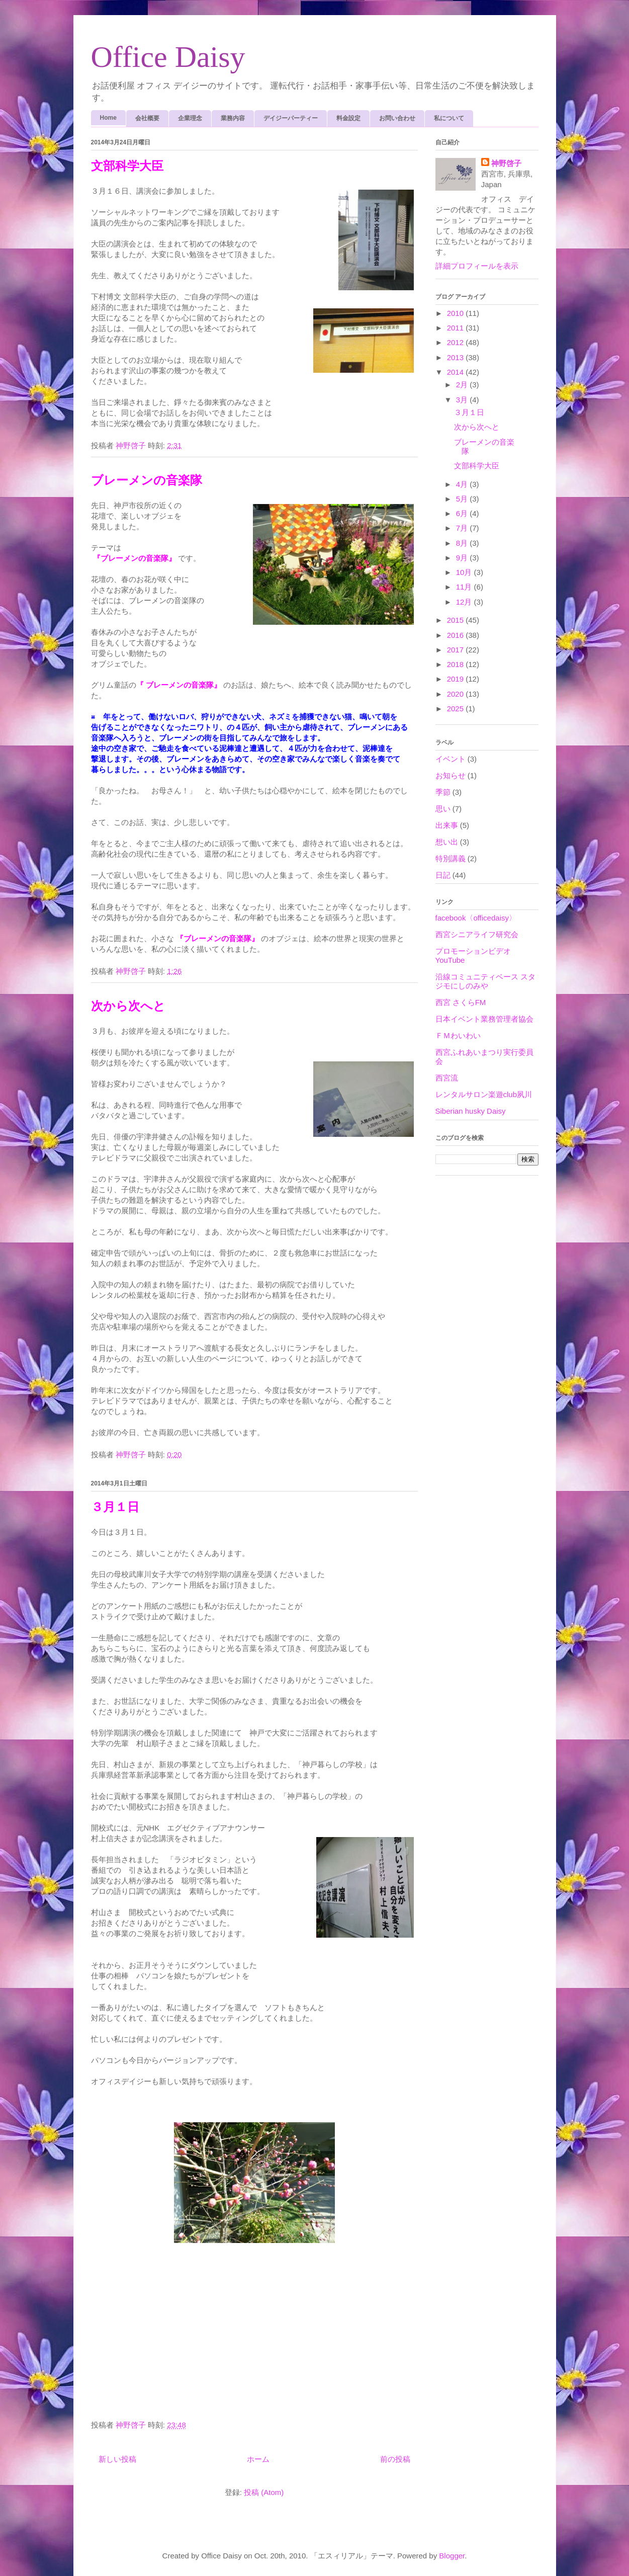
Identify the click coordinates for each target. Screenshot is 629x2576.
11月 (465, 587)
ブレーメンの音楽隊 (146, 480)
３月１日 (115, 1507)
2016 (456, 635)
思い (443, 808)
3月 (463, 399)
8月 (463, 543)
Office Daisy (168, 56)
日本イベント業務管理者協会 (484, 1019)
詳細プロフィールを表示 (476, 266)
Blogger (452, 2555)
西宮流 (446, 1077)
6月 (463, 513)
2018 (456, 664)
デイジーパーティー (290, 118)
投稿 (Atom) (264, 2492)
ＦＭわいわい (458, 1035)
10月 (465, 572)
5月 (463, 498)
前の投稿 (395, 2459)
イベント (450, 759)
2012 (456, 342)
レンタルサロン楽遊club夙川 (483, 1094)
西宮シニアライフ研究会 (476, 934)
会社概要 (147, 118)
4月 (463, 484)
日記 (443, 875)
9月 (463, 557)
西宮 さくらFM (460, 1002)
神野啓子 (506, 163)
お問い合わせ (397, 118)
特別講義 (450, 858)
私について (449, 118)
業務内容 (233, 118)
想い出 (446, 842)
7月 (463, 528)
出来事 (446, 825)
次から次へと (128, 1006)
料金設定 (348, 118)
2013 (456, 357)
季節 (443, 792)
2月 (463, 384)
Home (108, 117)
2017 (456, 649)
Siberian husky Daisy (470, 1111)
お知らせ (450, 775)
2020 (456, 694)
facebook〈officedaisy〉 (475, 917)
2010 (456, 313)
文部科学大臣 (127, 166)
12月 (465, 602)
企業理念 (190, 118)
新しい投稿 (117, 2459)
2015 (456, 620)
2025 (456, 708)
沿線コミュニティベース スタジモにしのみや (485, 981)
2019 (456, 679)
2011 (456, 327)
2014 (456, 372)
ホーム (258, 2459)
